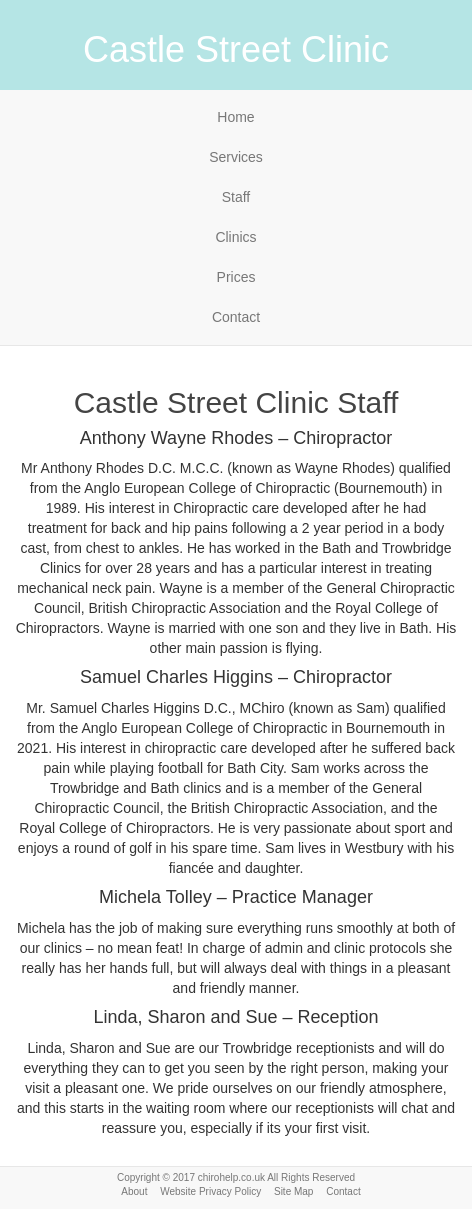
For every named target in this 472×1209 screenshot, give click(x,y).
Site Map (293, 1191)
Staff (236, 197)
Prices (236, 277)
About (134, 1191)
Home (235, 117)
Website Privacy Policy (210, 1191)
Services (236, 157)
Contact (236, 317)
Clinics (235, 237)
